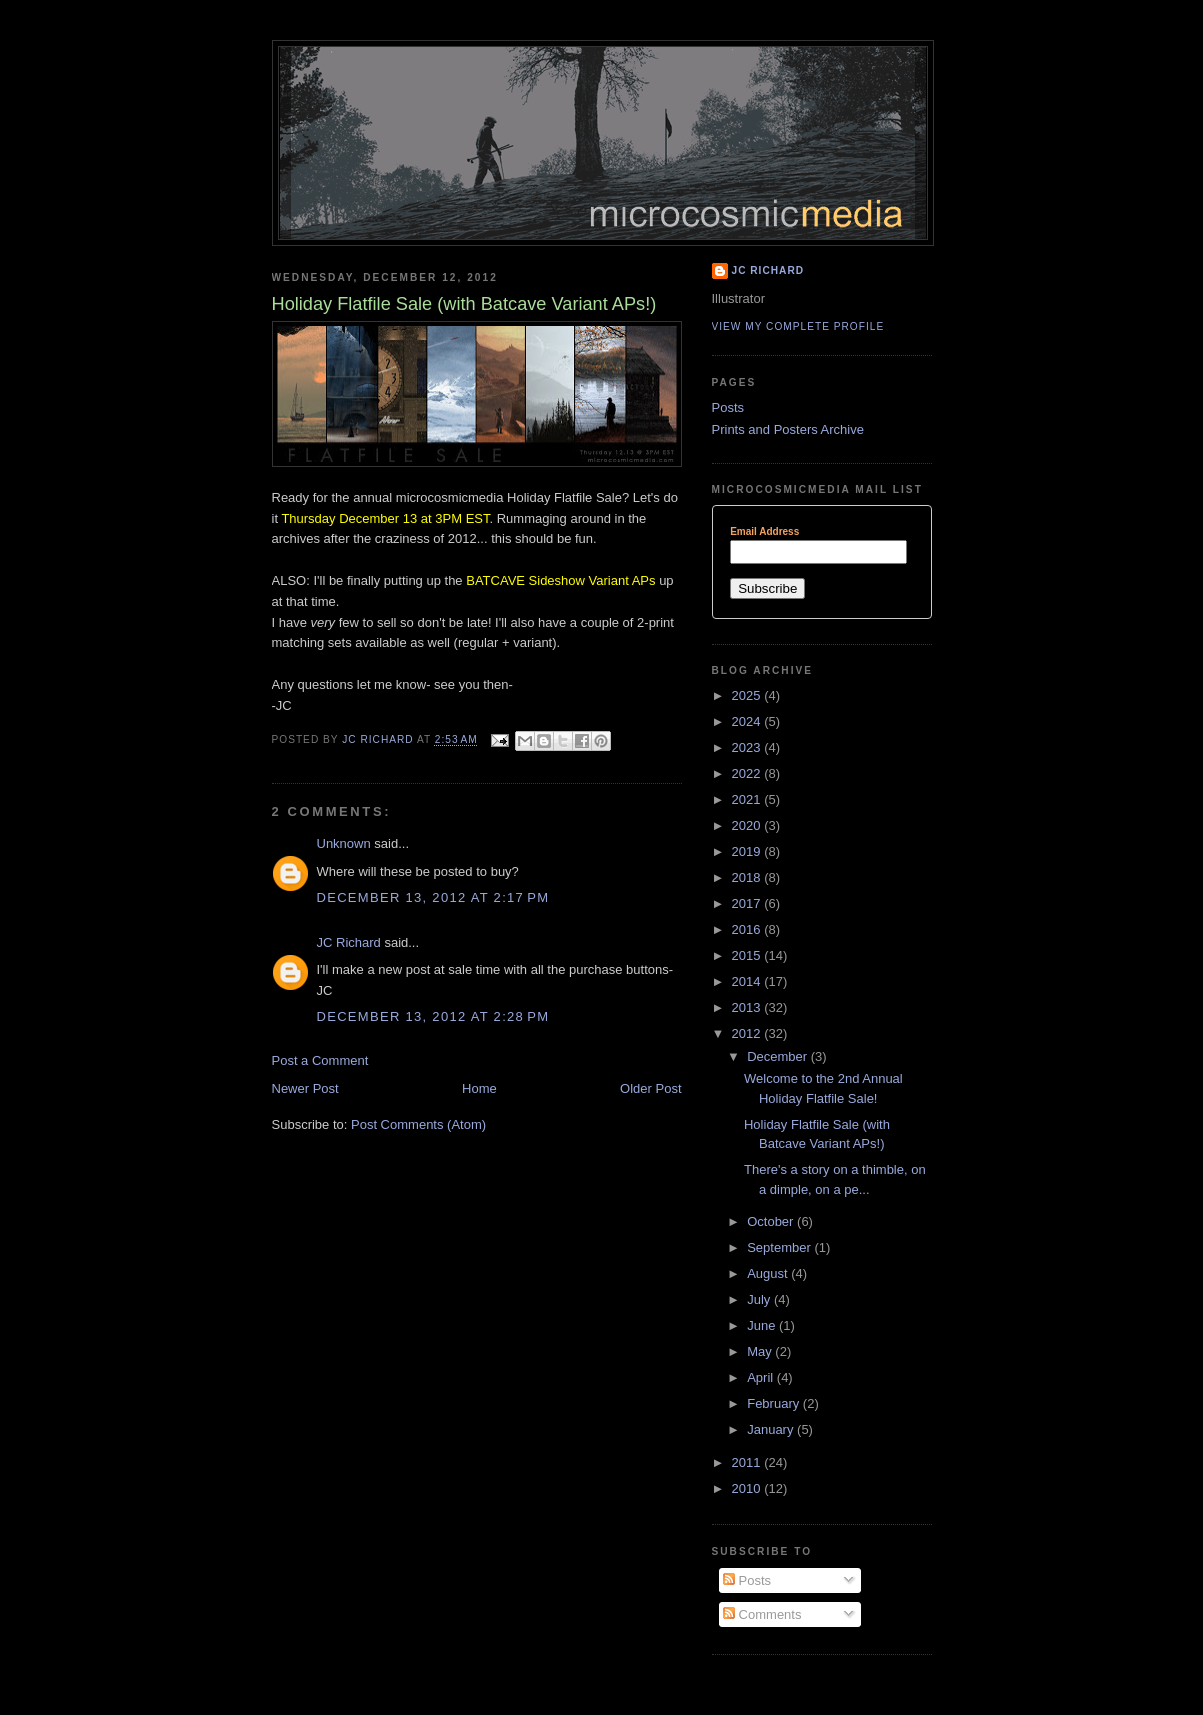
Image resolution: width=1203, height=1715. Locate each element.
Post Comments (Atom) (418, 1124)
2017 (748, 903)
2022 (748, 773)
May (761, 1351)
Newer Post (305, 1088)
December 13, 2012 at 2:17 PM (433, 897)
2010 (748, 1488)
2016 (748, 929)
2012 (748, 1033)
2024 (748, 721)
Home (479, 1088)
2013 (748, 1007)
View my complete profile (798, 326)
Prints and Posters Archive (788, 429)
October (772, 1221)
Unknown (344, 843)
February (775, 1403)
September (780, 1247)
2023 (748, 747)
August (769, 1273)
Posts (728, 407)
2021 (748, 799)
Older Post (650, 1088)
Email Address (764, 532)
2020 (748, 825)
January (772, 1429)
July (760, 1299)
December (779, 1056)
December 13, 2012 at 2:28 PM (433, 1016)
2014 (748, 981)
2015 (748, 955)
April (762, 1377)
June (763, 1325)
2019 (748, 851)
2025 (748, 695)
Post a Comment (320, 1060)
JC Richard (349, 942)
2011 (748, 1462)
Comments (762, 1614)
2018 (748, 877)
